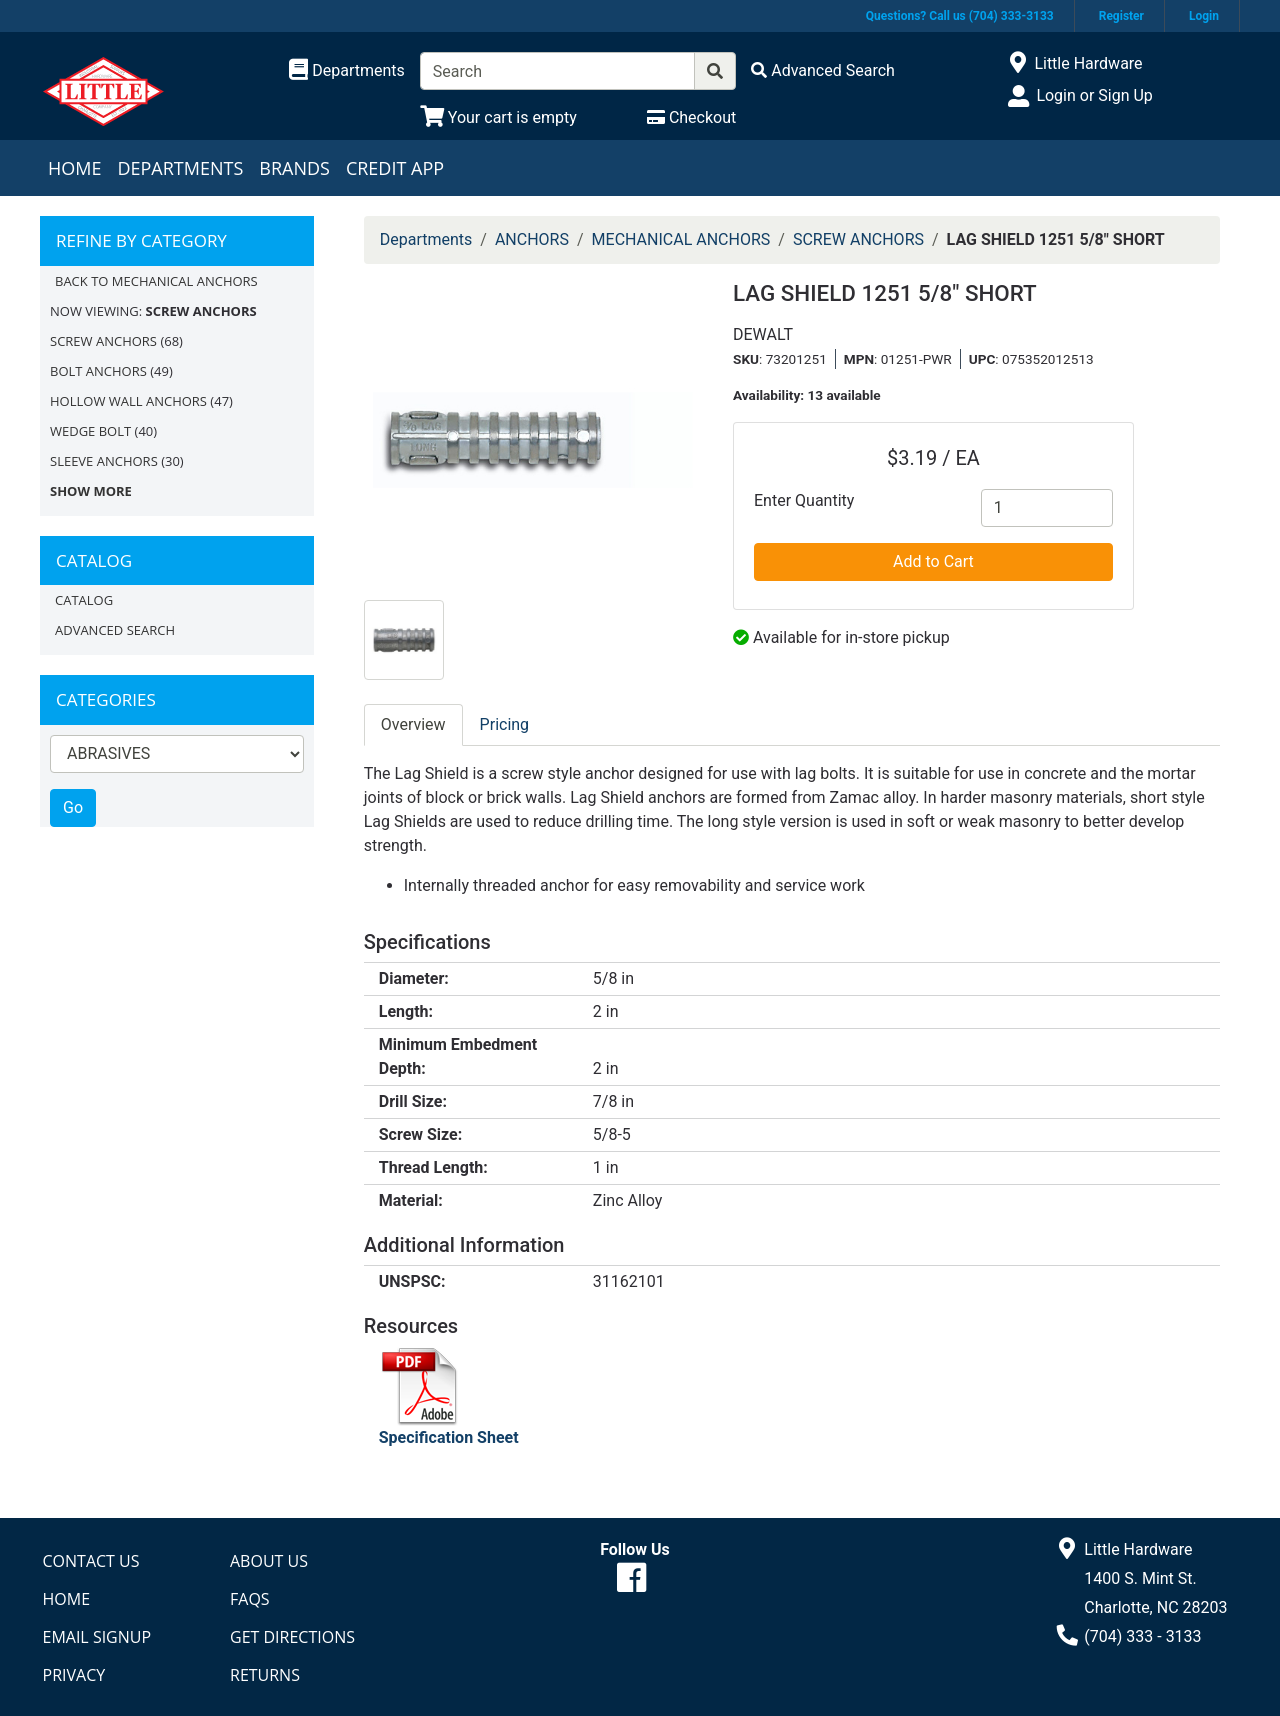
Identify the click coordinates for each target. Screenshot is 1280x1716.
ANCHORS (532, 239)
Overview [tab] (413, 724)
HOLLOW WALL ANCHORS (128, 401)
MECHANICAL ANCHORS (681, 239)
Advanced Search (115, 630)
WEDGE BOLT (90, 431)
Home (74, 168)
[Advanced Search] (823, 70)
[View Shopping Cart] (498, 117)
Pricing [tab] (505, 724)
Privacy (74, 1675)
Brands (294, 168)
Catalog (84, 600)
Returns (265, 1675)
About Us (269, 1561)
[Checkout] (691, 117)
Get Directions (292, 1637)
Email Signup (97, 1637)
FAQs (250, 1599)
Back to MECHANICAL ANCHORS (156, 281)
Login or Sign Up (1094, 95)
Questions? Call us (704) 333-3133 (960, 16)
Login (1204, 16)
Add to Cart (933, 561)
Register (1121, 16)
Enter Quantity (804, 500)
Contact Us (91, 1561)
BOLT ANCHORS (98, 371)
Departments (180, 168)
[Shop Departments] (347, 71)
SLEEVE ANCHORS (104, 461)
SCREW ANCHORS (103, 341)
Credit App (395, 168)
